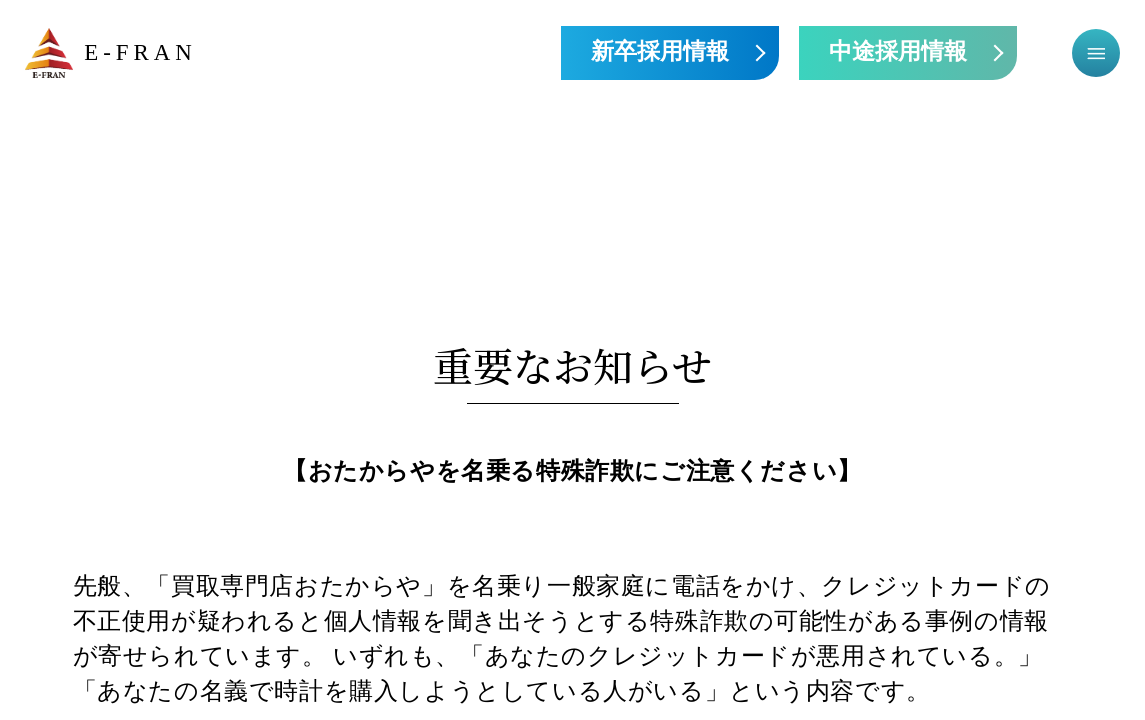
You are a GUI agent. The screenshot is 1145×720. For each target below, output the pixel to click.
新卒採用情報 (660, 52)
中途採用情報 (898, 52)
